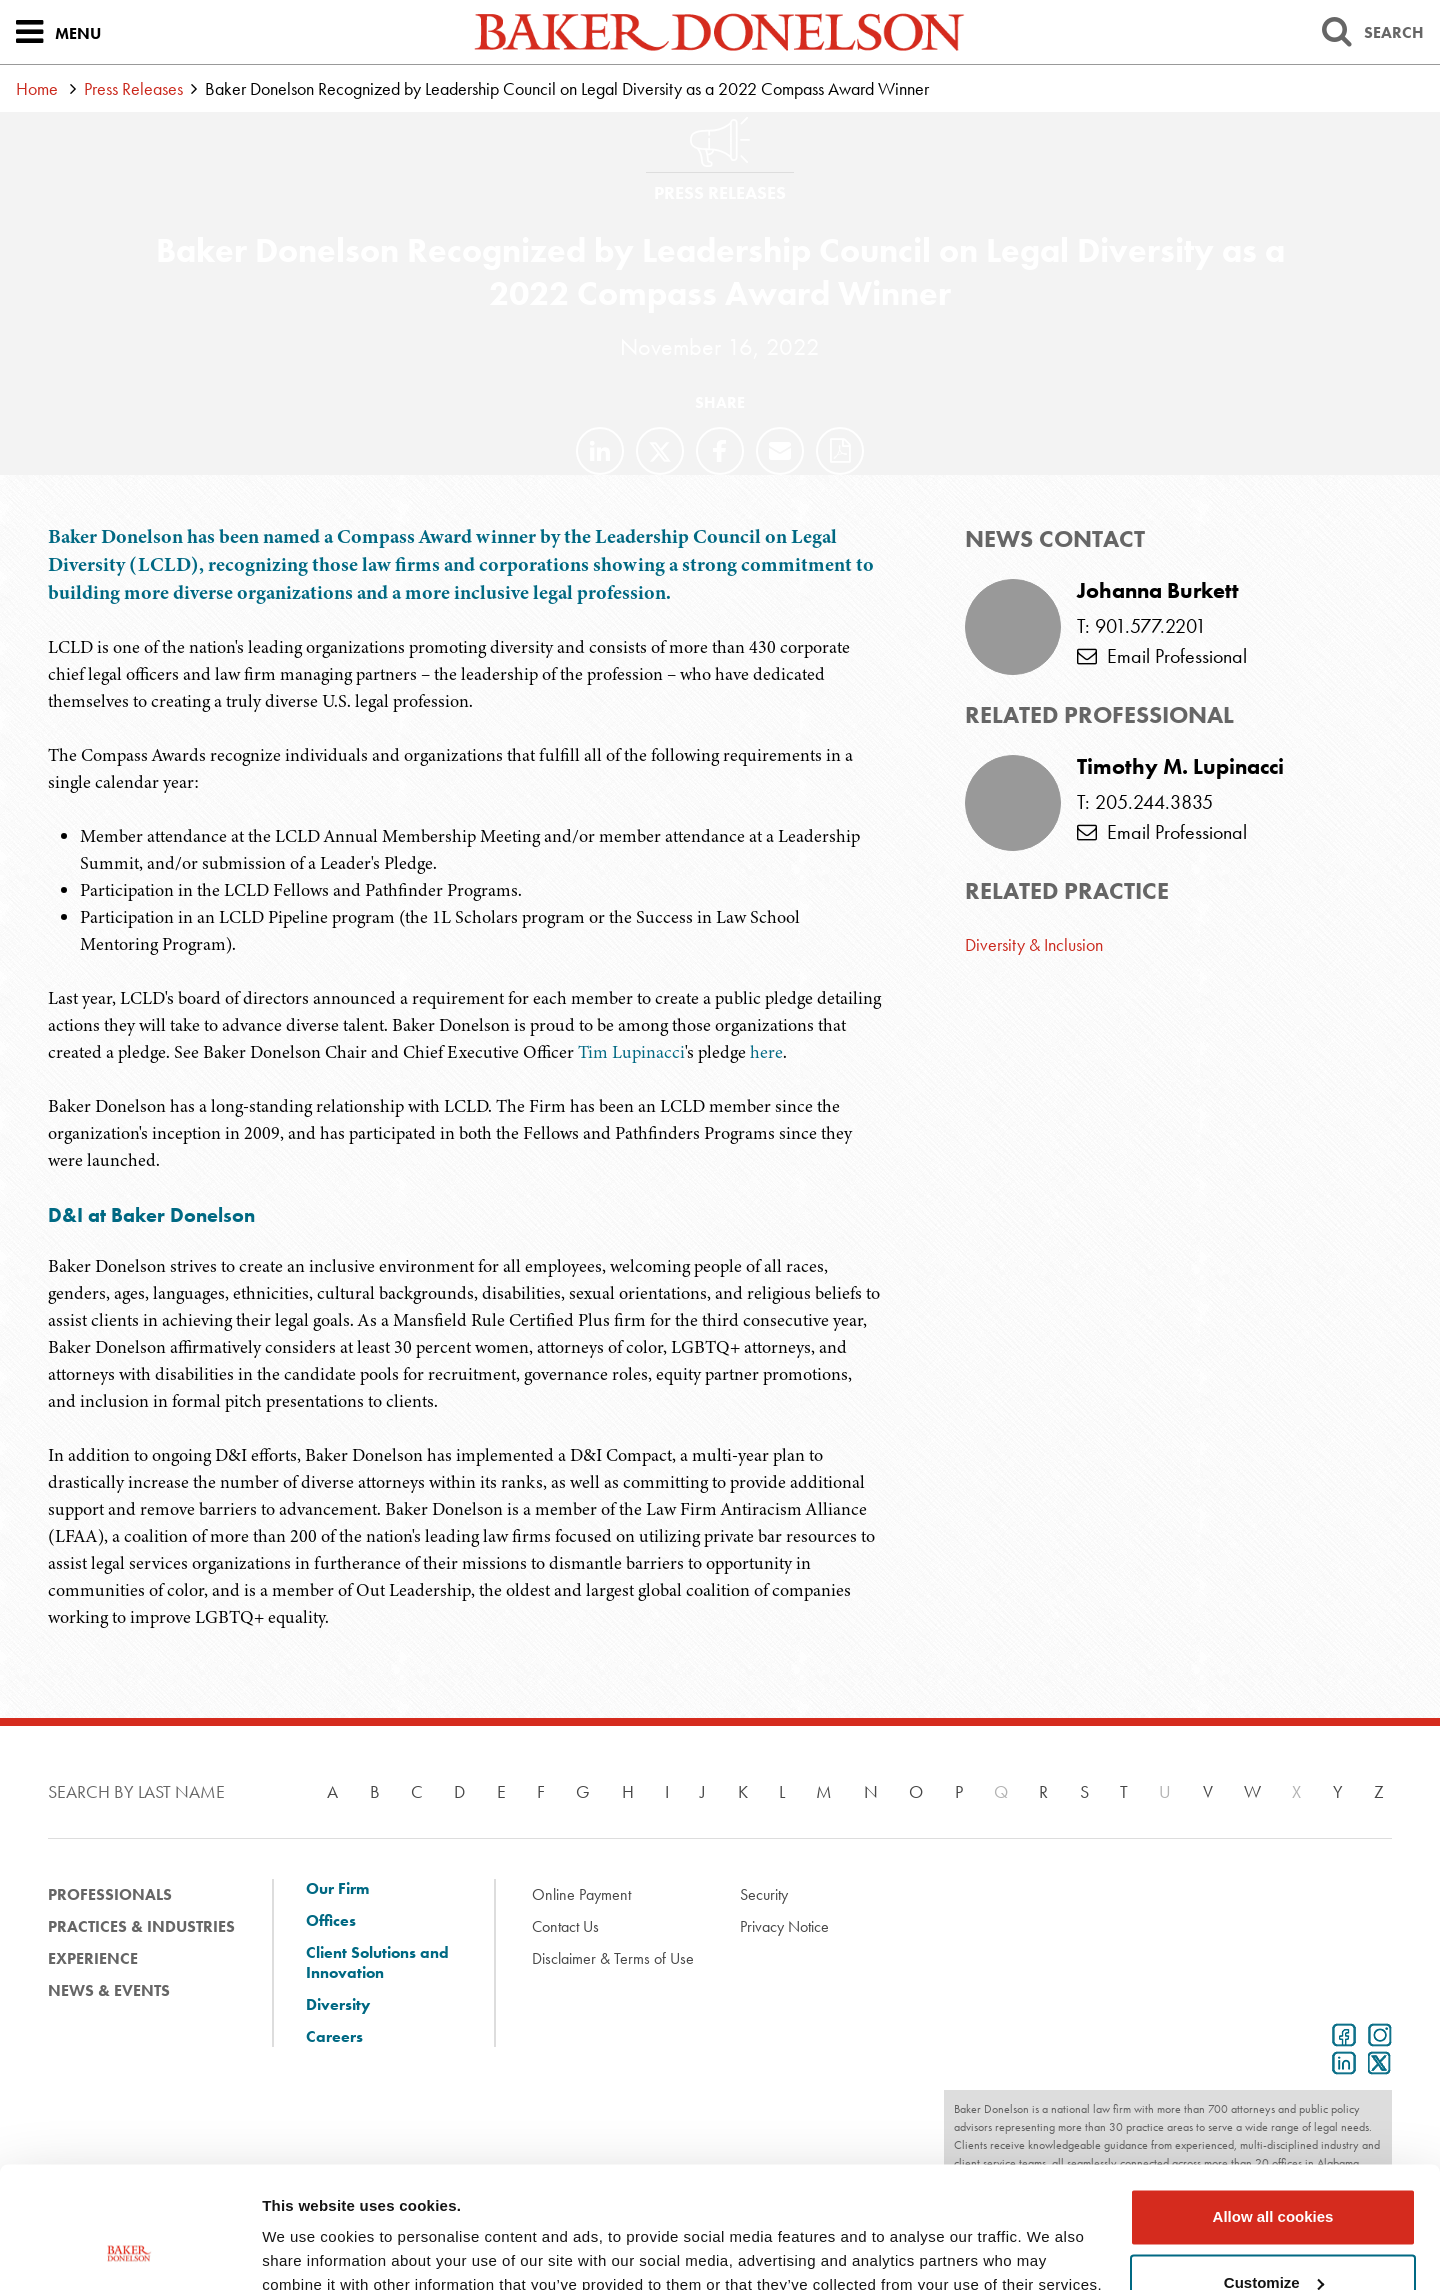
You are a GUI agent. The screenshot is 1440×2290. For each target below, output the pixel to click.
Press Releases (133, 88)
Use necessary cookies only (1273, 2234)
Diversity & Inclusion (1034, 944)
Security (764, 1894)
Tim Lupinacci (631, 1052)
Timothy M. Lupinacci (1180, 767)
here (766, 1052)
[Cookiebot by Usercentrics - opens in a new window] (129, 2251)
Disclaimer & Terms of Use (613, 1958)
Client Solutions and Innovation (377, 1963)
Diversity (338, 2005)
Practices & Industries (141, 1926)
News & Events (109, 1990)
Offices (331, 1921)
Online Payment (581, 1894)
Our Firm (337, 1889)
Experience (93, 1958)
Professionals (110, 1894)
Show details (308, 2250)
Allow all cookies (1273, 2103)
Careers (334, 2037)
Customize (1274, 2168)
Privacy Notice (784, 1926)
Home (37, 88)
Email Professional (1162, 656)
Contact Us (565, 1926)
